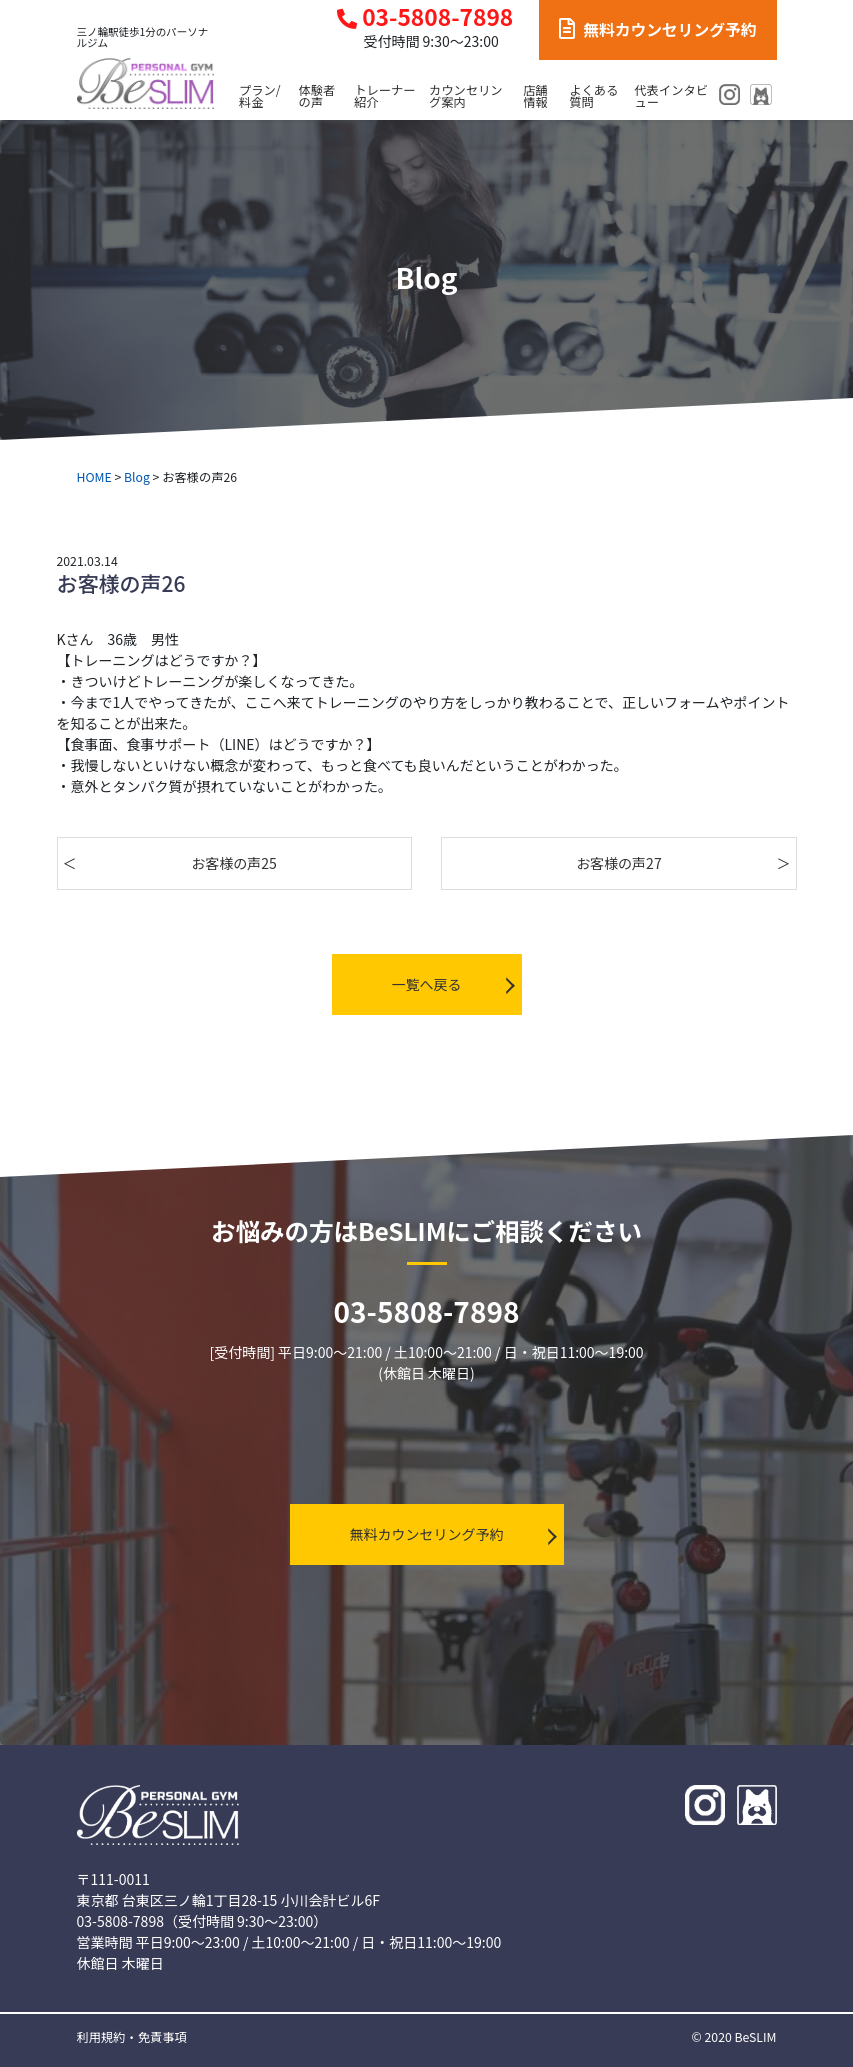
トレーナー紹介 (384, 96)
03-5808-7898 (425, 17)
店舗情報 (535, 96)
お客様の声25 (234, 863)
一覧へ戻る (427, 984)
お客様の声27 (619, 863)
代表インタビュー (672, 96)
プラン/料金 (260, 96)
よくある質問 (593, 96)
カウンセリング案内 (466, 96)
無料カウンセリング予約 (657, 29)
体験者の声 (317, 96)
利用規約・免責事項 (132, 2037)
